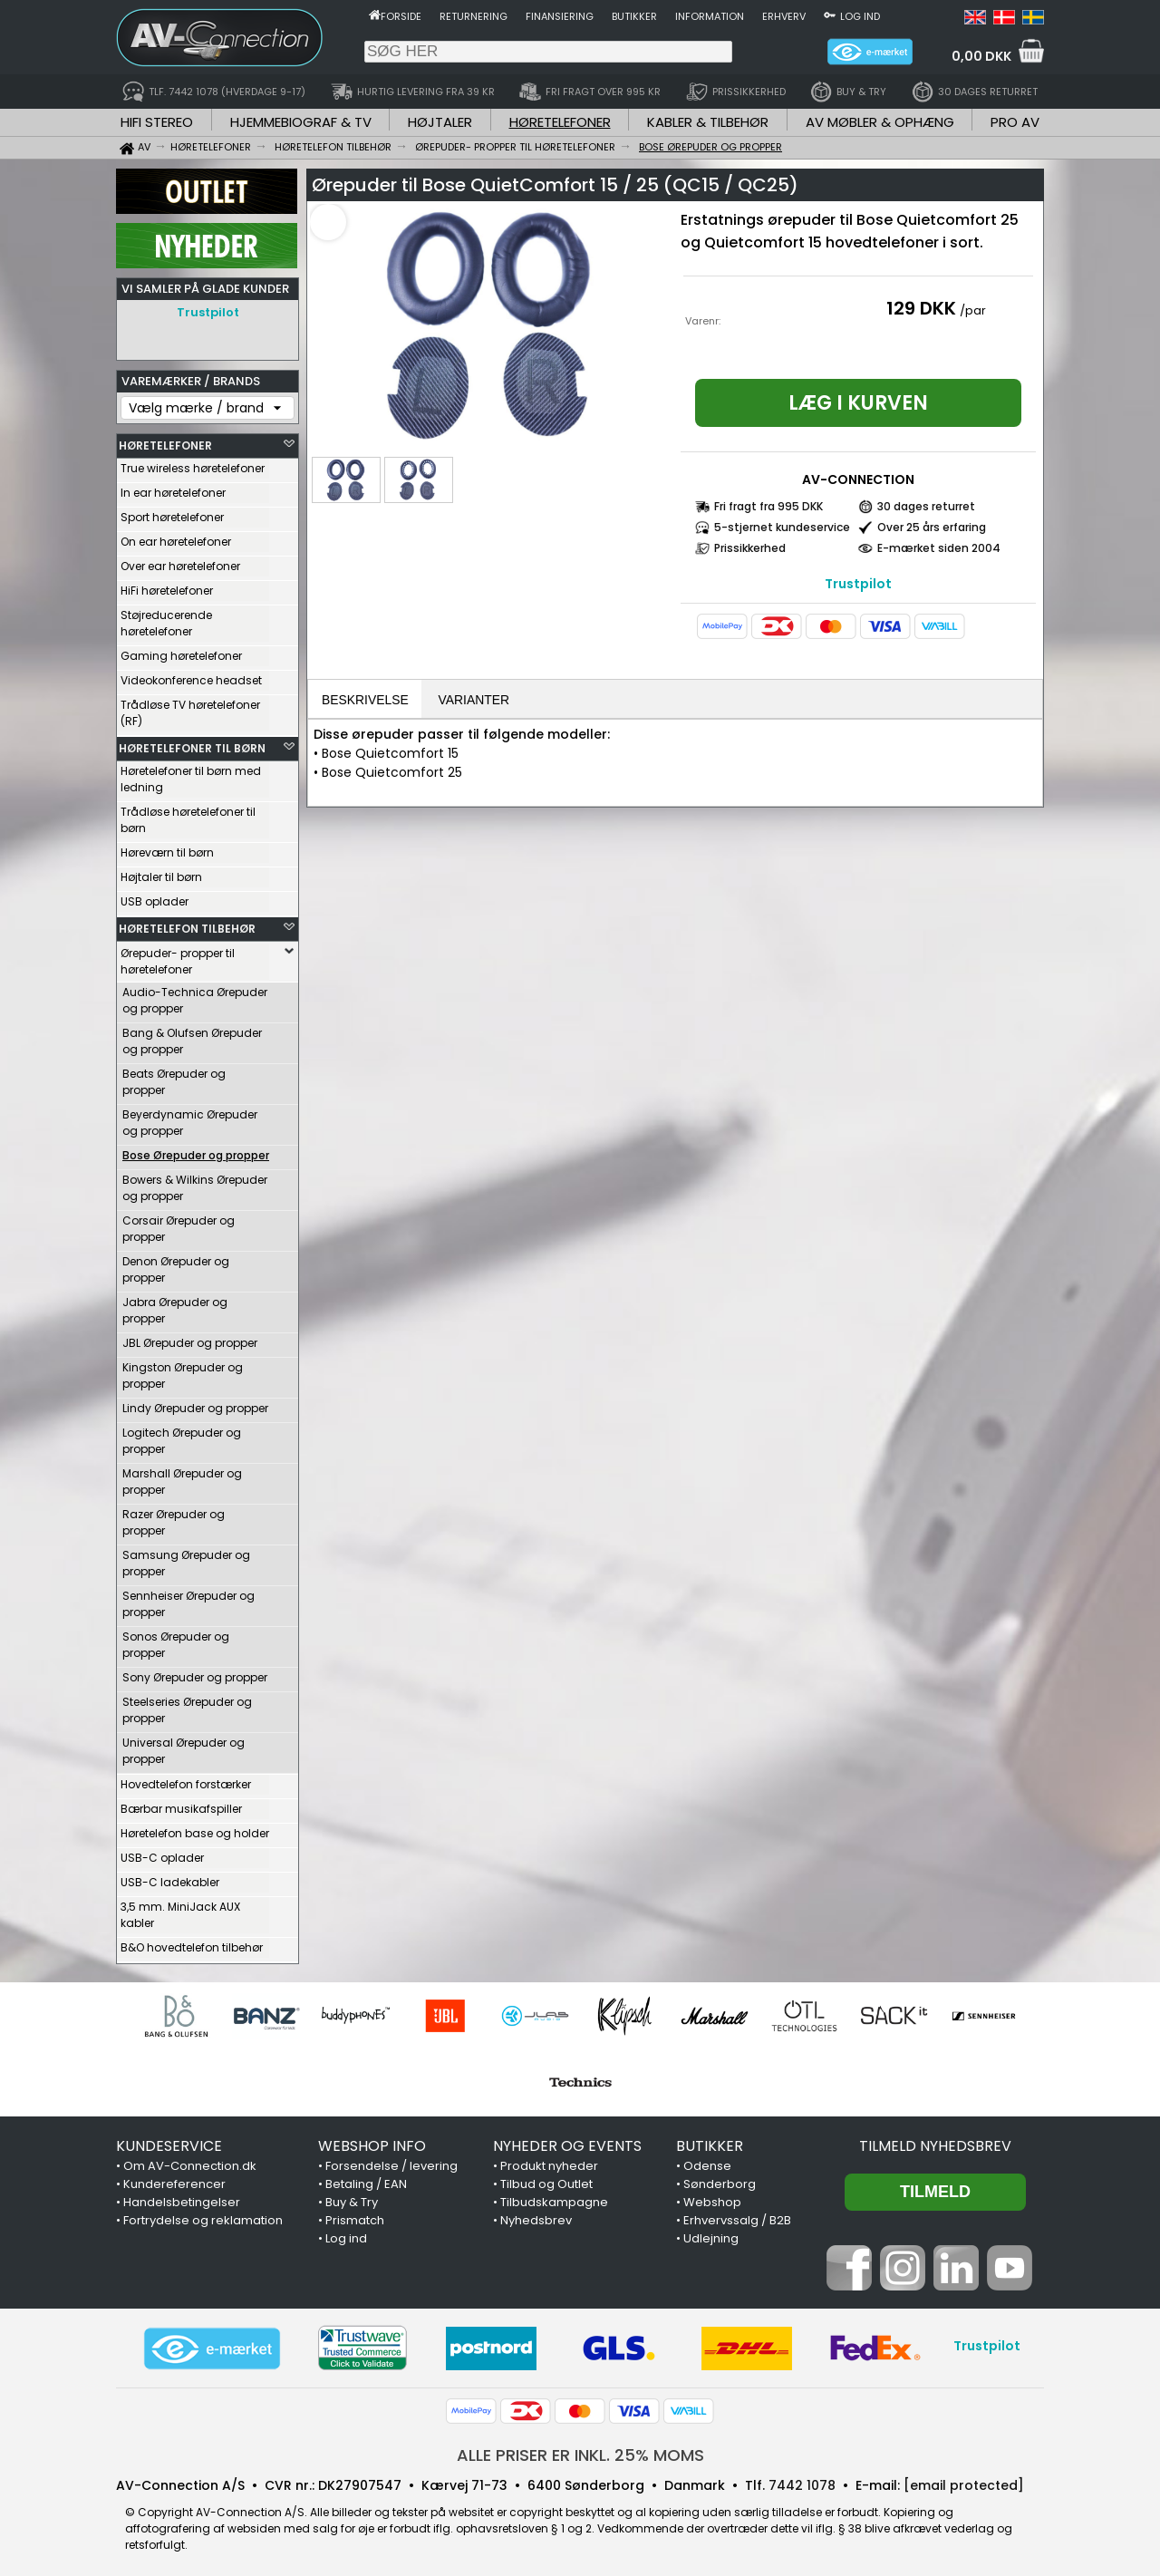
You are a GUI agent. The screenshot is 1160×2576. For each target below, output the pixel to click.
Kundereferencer (174, 2179)
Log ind (860, 16)
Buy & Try (351, 2197)
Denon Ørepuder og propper (175, 1265)
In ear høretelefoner (173, 488)
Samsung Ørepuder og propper (186, 1558)
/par (973, 310)
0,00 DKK (981, 56)
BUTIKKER (709, 2141)
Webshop (712, 2197)
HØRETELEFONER (560, 121)
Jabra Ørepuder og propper (174, 1306)
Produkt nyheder (549, 2161)
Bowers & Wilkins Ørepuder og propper (194, 1183)
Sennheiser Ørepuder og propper (188, 1599)
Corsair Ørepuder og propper (178, 1224)
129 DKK (921, 308)
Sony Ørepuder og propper (194, 1672)
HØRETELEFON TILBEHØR (187, 924)
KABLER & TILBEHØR (707, 121)
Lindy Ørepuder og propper (195, 1403)
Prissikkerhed (750, 548)
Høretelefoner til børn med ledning (191, 774)
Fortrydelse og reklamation (203, 2215)
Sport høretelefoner (172, 512)
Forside (401, 16)
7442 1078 (802, 2481)
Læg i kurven (858, 403)
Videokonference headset (191, 675)
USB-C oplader (162, 1853)
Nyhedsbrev (536, 2215)
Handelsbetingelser (181, 2197)
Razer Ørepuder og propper (173, 1518)
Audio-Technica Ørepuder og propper (194, 996)
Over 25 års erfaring (931, 527)
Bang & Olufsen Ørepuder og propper (192, 1036)
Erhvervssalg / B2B (737, 2215)
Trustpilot (208, 312)
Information (709, 16)
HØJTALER (440, 121)
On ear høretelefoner (176, 537)
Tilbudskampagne (554, 2197)
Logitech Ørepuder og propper (181, 1436)
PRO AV (1015, 121)
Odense (707, 2161)
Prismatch (354, 2215)
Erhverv (784, 16)
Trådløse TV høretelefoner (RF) (190, 708)
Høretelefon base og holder (195, 1828)
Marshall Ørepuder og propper (182, 1477)
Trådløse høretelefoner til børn (188, 815)
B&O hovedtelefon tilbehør (192, 1943)
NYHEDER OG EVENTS (567, 2141)
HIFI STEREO (157, 121)
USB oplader (154, 897)
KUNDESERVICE (169, 2141)
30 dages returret (926, 506)
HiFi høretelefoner (167, 586)
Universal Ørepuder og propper (183, 1746)
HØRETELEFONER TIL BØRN (192, 743)
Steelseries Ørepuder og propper (187, 1705)
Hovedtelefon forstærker (186, 1779)
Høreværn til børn (167, 848)
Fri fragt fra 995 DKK (768, 506)
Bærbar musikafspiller (181, 1804)
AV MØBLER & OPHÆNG (880, 121)
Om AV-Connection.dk (189, 2161)
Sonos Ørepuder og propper (175, 1640)
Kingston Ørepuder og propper (182, 1371)
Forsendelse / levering (391, 2161)
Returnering (474, 16)
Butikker (634, 16)
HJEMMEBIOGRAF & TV (301, 121)
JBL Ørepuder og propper (189, 1338)
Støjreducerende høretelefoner (166, 618)
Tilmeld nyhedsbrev (935, 2141)
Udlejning (711, 2233)
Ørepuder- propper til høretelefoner (178, 957)
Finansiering (560, 16)
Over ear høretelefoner (180, 561)
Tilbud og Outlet (546, 2179)
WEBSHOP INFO (372, 2141)
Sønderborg (719, 2179)
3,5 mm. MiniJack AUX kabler (180, 1910)
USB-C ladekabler (170, 1877)
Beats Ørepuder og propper (174, 1077)
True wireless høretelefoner (193, 463)
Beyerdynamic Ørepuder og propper (189, 1118)
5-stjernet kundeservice (782, 527)
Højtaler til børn (161, 872)
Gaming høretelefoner (181, 651)
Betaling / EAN (366, 2179)
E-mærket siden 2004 (938, 548)
